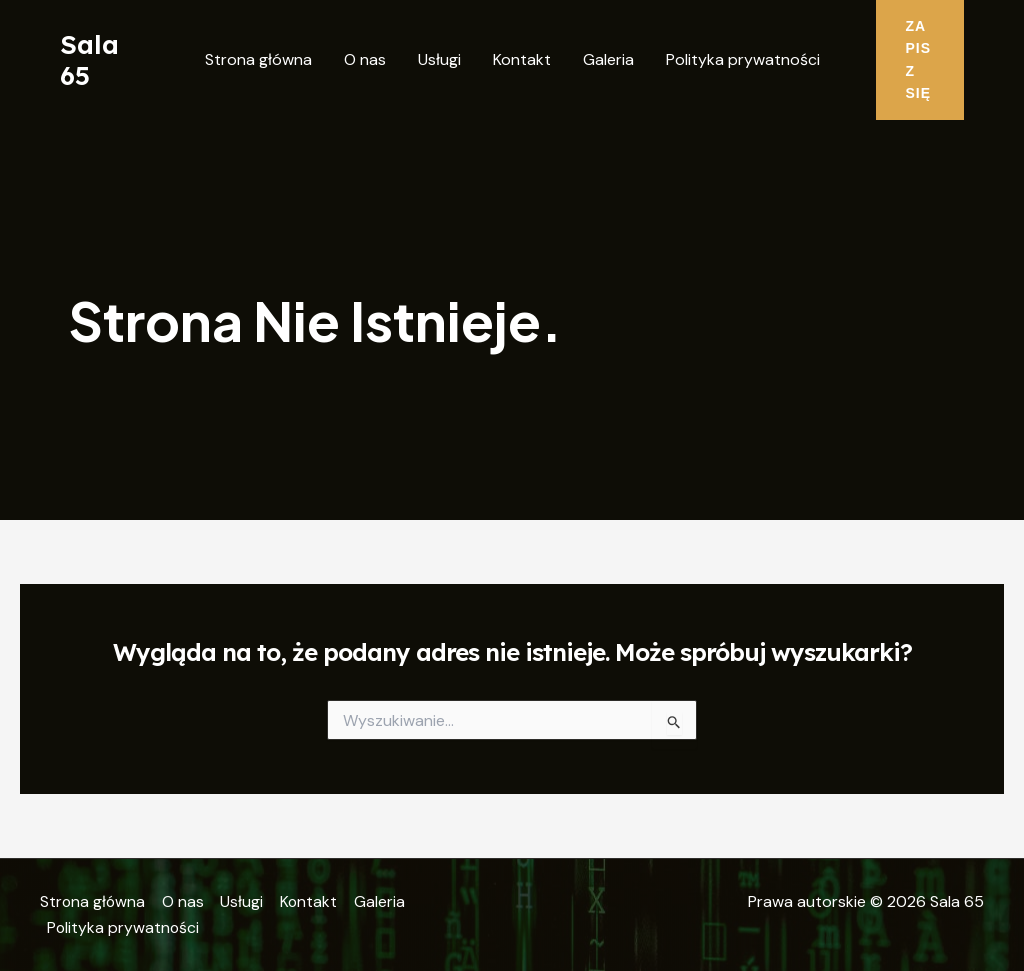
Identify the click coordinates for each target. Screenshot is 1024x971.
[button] (920, 60)
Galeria (608, 59)
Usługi (439, 59)
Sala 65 (89, 60)
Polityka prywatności (743, 59)
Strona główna (258, 59)
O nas (365, 59)
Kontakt (522, 59)
